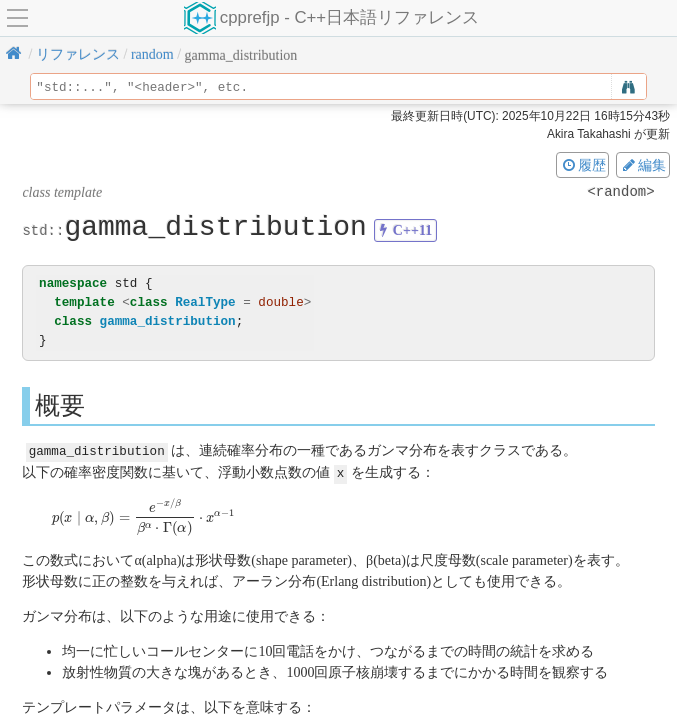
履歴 (583, 165)
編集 (643, 165)
